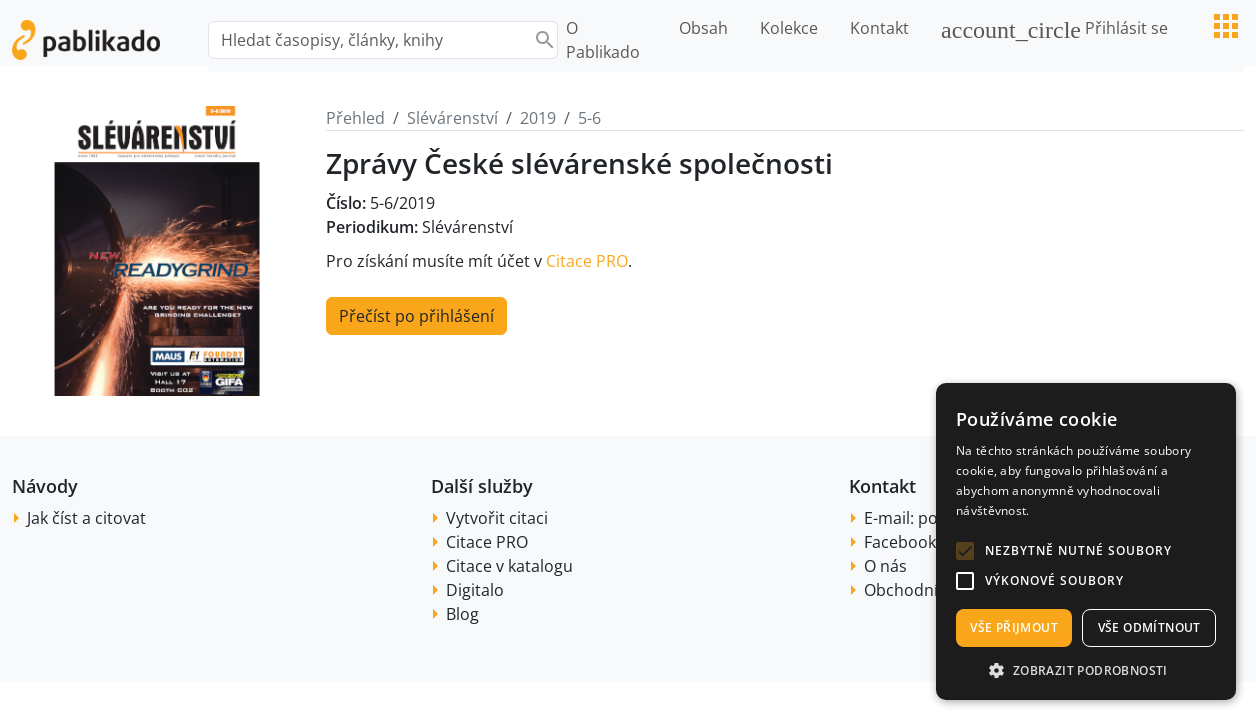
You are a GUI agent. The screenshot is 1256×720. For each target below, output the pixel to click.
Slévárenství (452, 118)
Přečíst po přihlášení (416, 316)
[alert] (1086, 541)
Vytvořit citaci (497, 518)
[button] (965, 551)
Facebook (900, 542)
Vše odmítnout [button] (1149, 627)
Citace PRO (587, 261)
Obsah (703, 28)
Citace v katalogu (509, 566)
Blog (462, 614)
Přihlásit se (1054, 30)
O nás (885, 566)
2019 (538, 118)
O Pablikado (603, 40)
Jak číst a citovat (86, 518)
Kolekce (789, 28)
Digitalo (475, 590)
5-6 (589, 118)
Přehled (355, 118)
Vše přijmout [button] (1014, 627)
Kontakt (879, 28)
